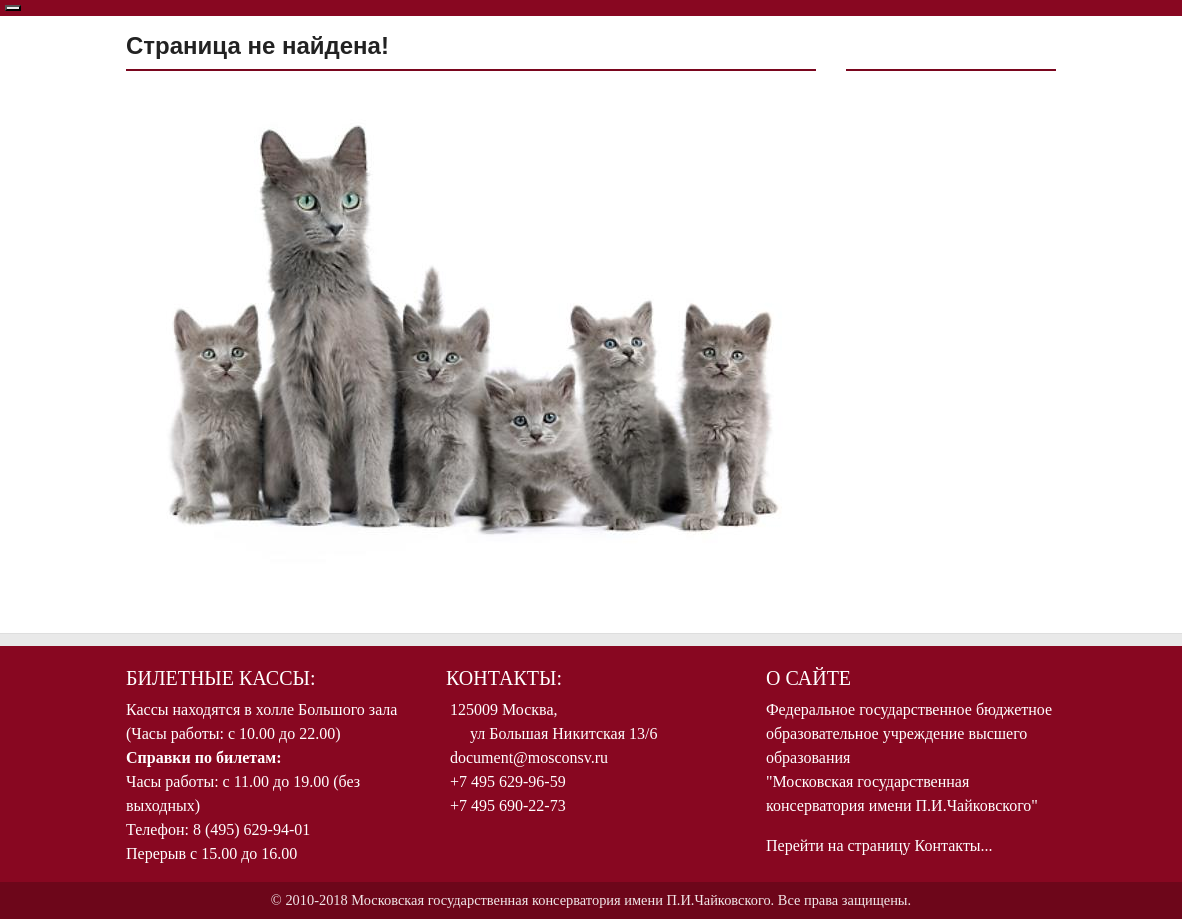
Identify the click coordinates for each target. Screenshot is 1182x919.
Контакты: (504, 678)
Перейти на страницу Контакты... (879, 845)
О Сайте (808, 678)
